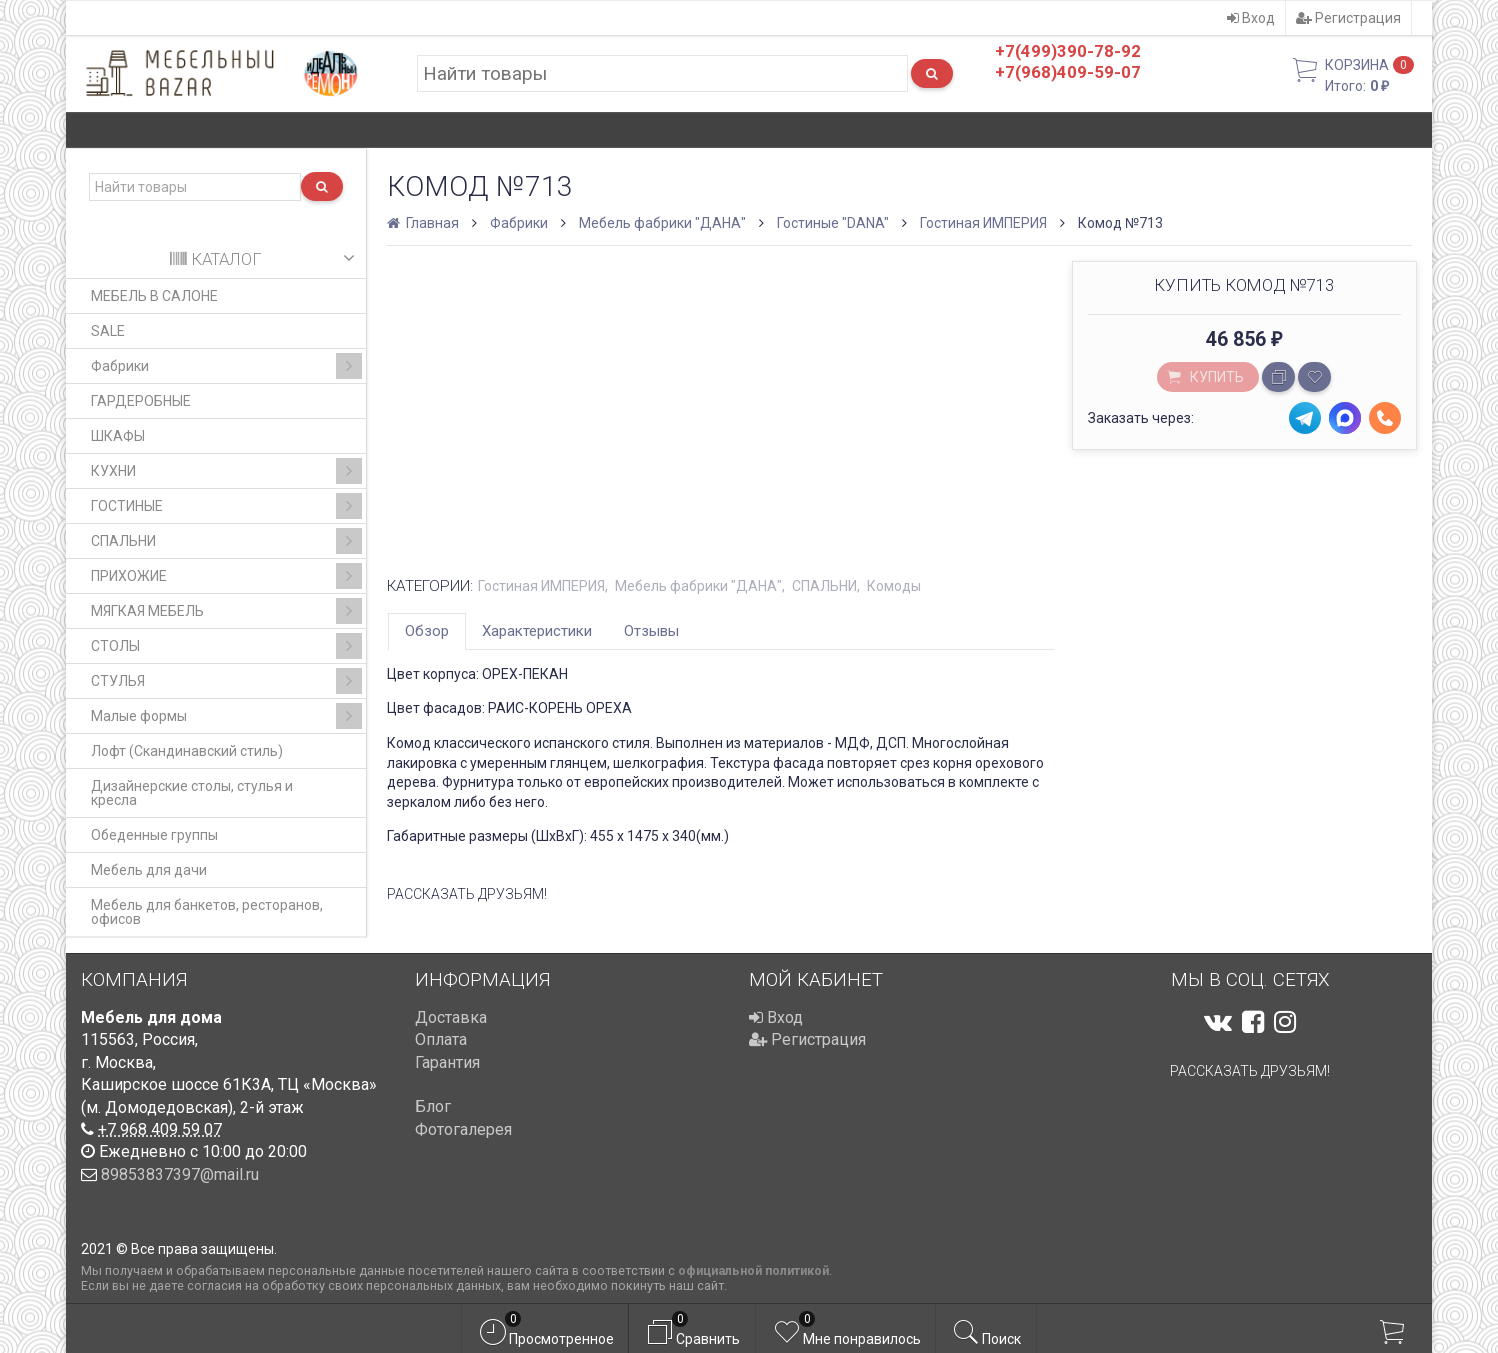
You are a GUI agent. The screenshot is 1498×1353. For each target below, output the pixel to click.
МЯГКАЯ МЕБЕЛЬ (226, 611)
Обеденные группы (154, 835)
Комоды (894, 586)
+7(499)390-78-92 (1068, 51)
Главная (424, 223)
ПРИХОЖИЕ (226, 576)
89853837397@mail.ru (180, 1174)
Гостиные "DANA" (833, 223)
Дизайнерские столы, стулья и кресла (192, 793)
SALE (108, 331)
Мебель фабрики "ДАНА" (662, 223)
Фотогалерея (463, 1129)
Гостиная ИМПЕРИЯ (983, 223)
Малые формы (226, 716)
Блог (433, 1106)
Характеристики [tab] (537, 631)
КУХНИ (226, 471)
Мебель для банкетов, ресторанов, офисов (207, 912)
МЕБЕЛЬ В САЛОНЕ (154, 296)
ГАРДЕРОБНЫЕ (141, 401)
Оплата (441, 1039)
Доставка (451, 1017)
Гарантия (447, 1062)
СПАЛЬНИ (226, 541)
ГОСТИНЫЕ (226, 506)
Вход (1251, 18)
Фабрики (226, 366)
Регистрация (1348, 18)
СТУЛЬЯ (226, 681)
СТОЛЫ (226, 646)
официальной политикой (753, 1270)
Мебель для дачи (149, 870)
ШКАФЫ (118, 436)
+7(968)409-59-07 (1068, 72)
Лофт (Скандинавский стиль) (187, 751)
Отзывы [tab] (651, 631)
